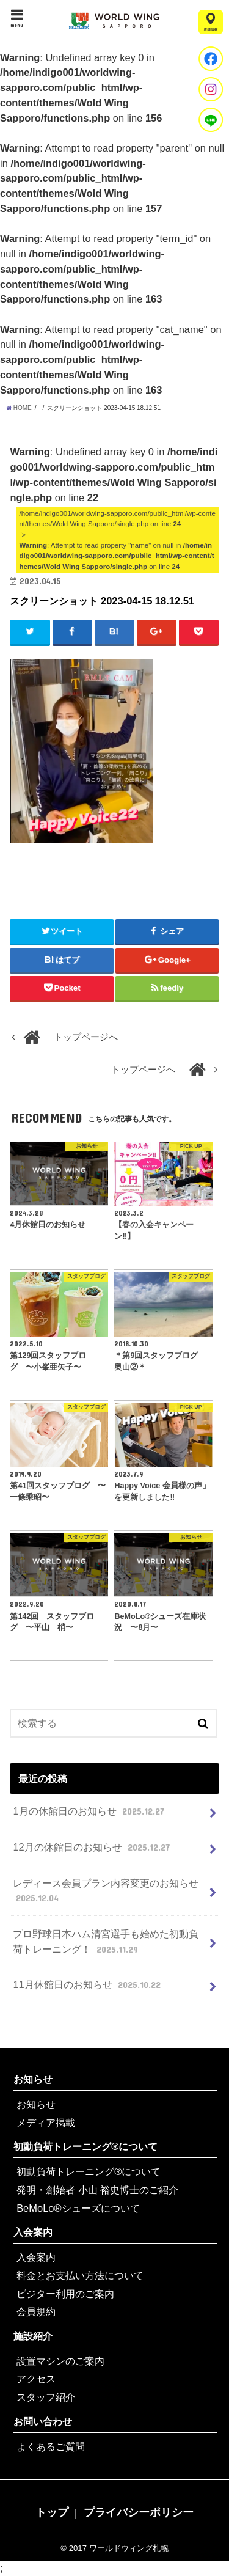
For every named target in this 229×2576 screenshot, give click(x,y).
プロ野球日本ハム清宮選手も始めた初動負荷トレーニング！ (105, 1942)
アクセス (36, 2378)
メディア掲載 (45, 2122)
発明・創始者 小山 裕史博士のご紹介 (97, 2189)
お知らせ (33, 2079)
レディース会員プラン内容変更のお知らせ (105, 1891)
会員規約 (36, 2311)
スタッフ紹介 (45, 2396)
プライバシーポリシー (139, 2512)
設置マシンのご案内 (60, 2360)
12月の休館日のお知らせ (92, 1847)
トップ (51, 2512)
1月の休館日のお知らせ (90, 1811)
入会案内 (33, 2231)
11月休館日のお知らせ (88, 1984)
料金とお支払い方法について (80, 2275)
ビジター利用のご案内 (65, 2293)
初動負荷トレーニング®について (85, 2146)
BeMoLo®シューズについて (77, 2208)
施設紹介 (33, 2335)
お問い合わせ (42, 2421)
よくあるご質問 (50, 2446)
